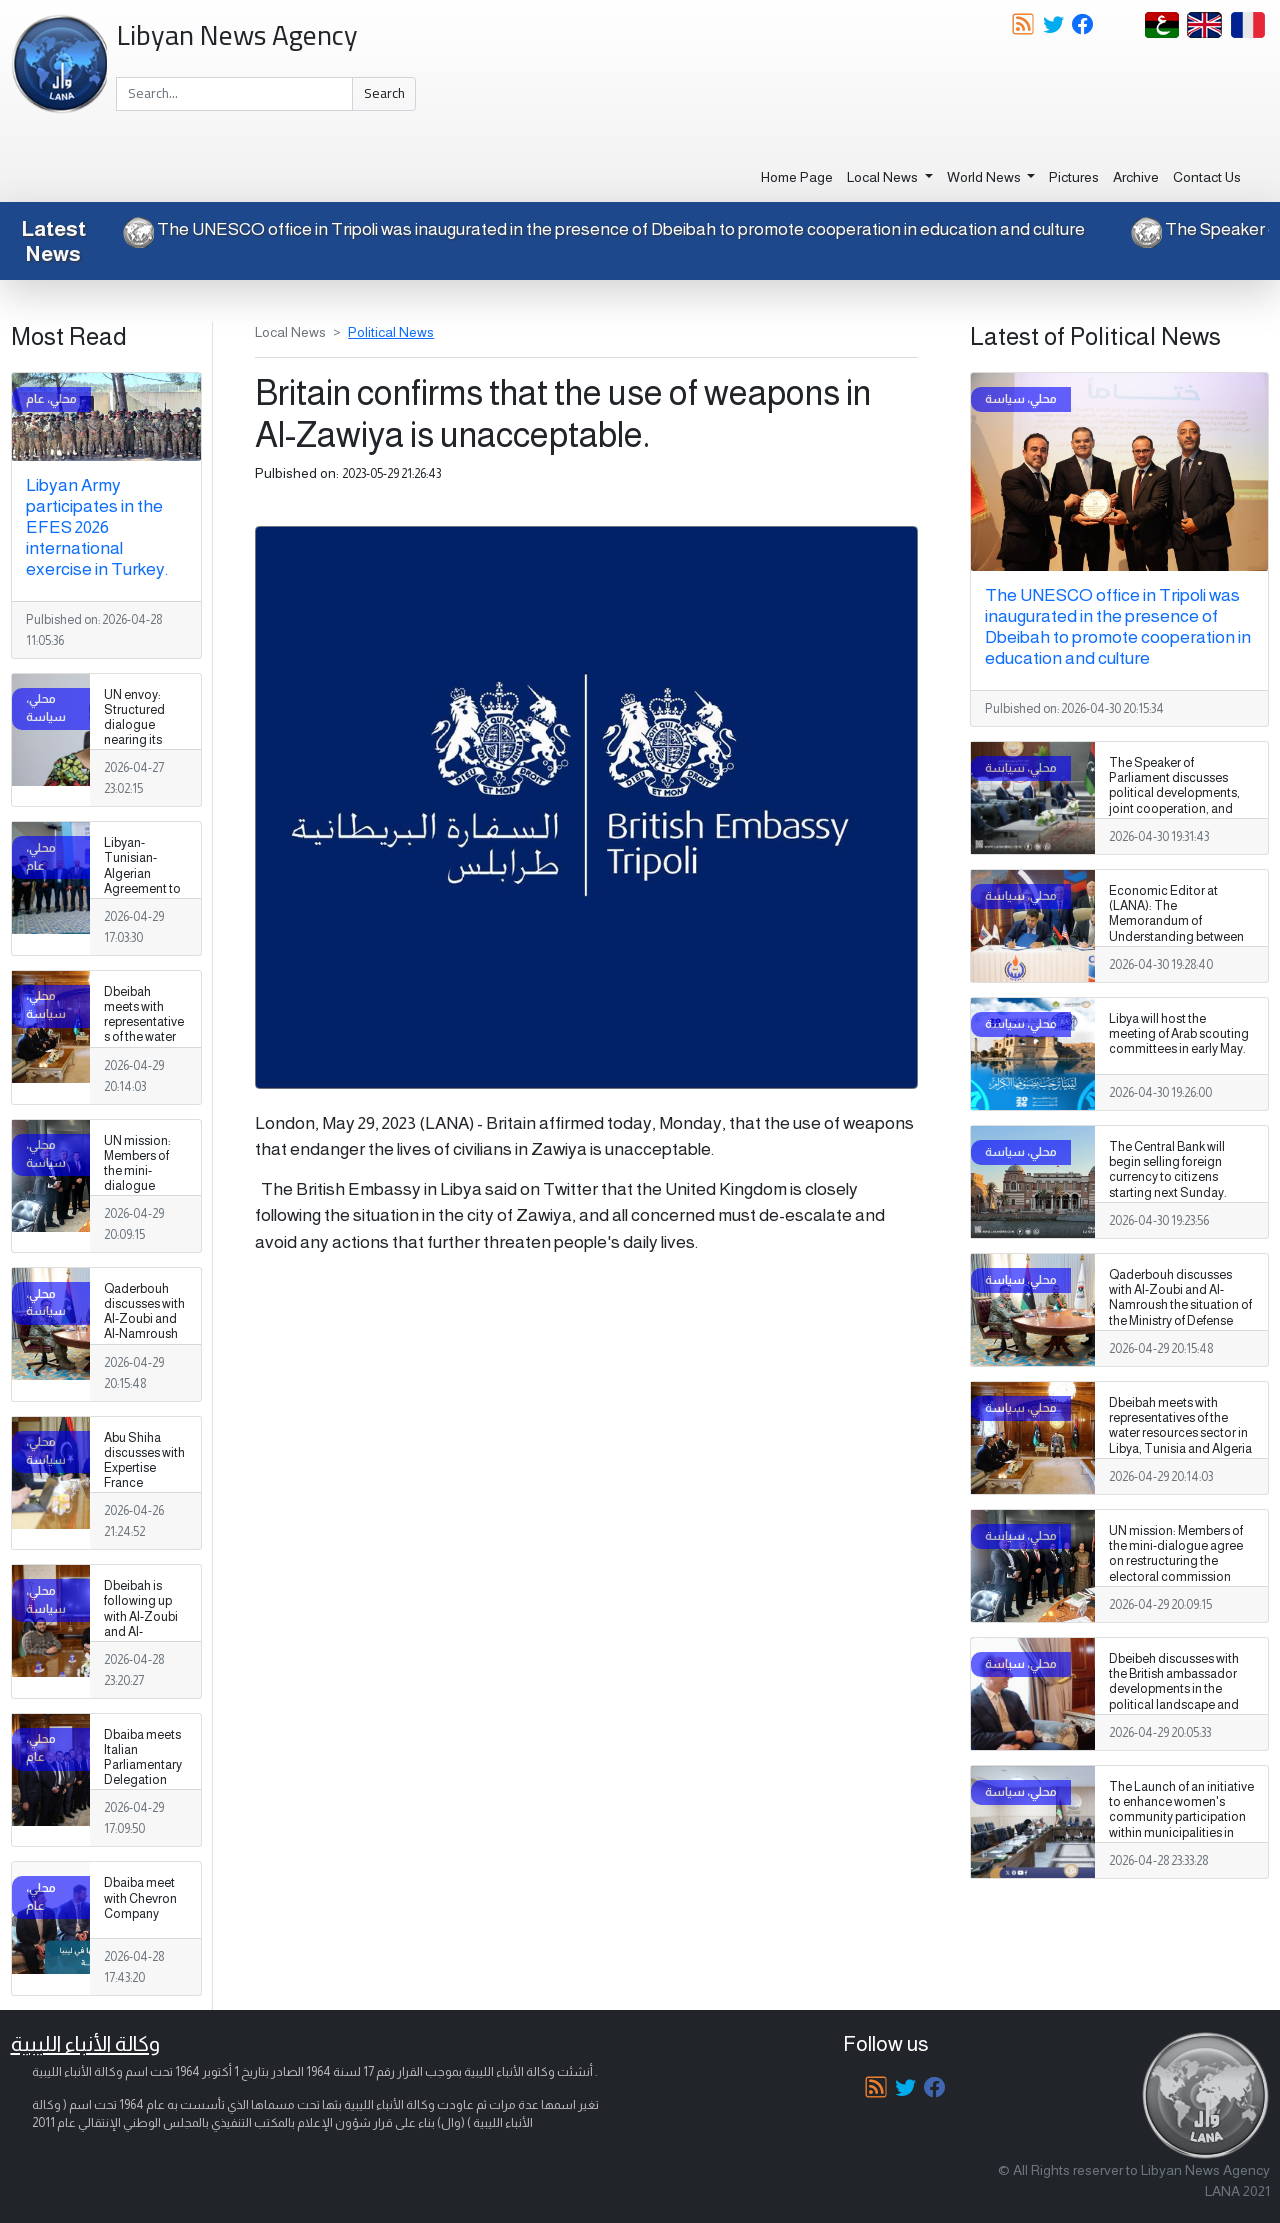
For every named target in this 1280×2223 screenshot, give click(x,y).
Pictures (1074, 177)
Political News (391, 332)
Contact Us (1207, 177)
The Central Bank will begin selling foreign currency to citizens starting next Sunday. (1168, 1169)
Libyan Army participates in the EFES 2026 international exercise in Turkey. (97, 527)
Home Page (797, 177)
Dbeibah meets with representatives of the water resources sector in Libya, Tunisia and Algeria (144, 1045)
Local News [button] (884, 177)
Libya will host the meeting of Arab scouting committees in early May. (1179, 1034)
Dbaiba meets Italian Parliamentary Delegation (143, 1757)
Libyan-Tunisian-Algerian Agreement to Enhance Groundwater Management (142, 888)
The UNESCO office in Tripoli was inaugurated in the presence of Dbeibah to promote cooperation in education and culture (601, 229)
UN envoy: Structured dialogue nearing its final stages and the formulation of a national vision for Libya (145, 755)
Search (384, 93)
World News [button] (985, 177)
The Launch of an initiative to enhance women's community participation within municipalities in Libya (1181, 1817)
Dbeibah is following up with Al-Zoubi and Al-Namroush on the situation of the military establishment (145, 1639)
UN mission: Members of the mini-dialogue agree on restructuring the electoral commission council (140, 1201)
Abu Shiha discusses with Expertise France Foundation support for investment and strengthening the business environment (144, 1513)
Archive (1136, 177)
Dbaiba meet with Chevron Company (140, 1898)
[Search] (234, 94)
